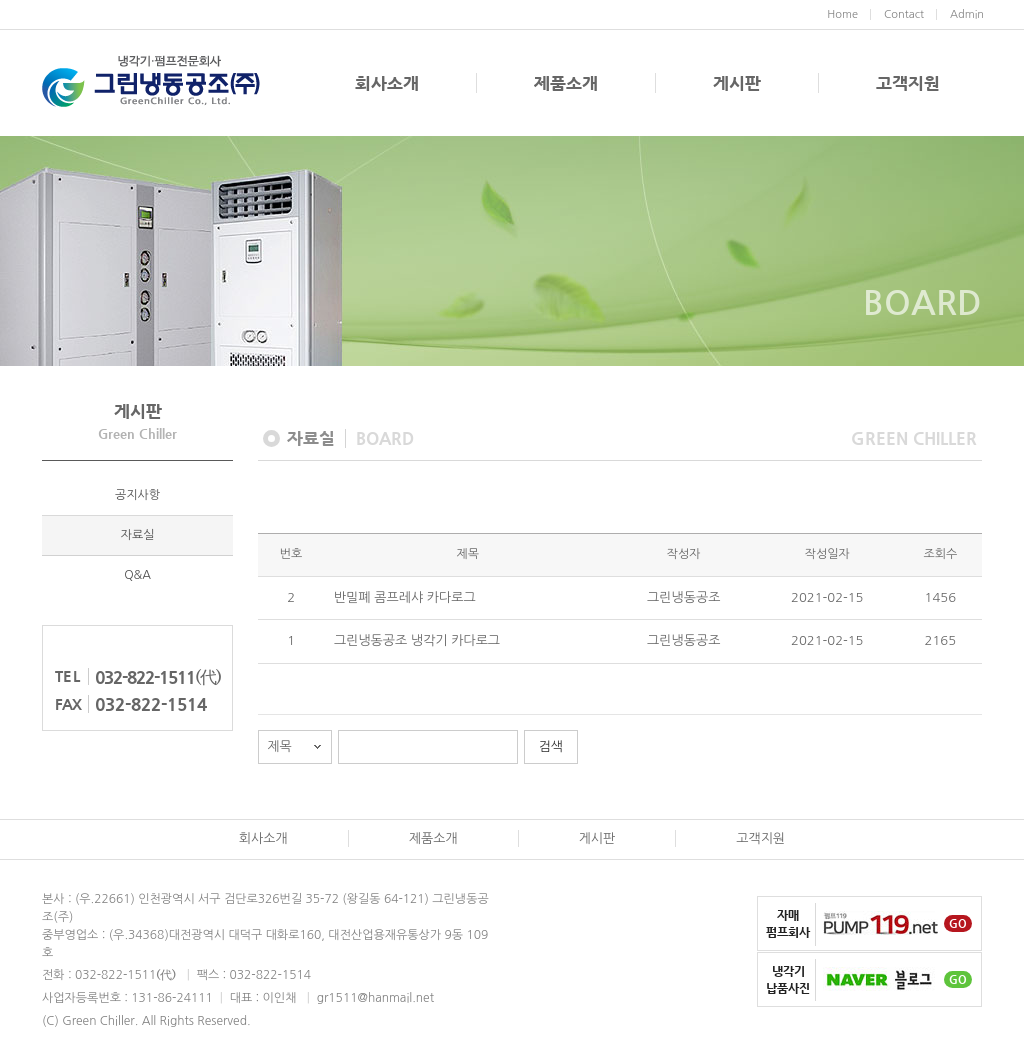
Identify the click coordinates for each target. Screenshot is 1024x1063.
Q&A (137, 575)
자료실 (138, 535)
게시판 (737, 83)
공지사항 (137, 495)
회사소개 (387, 83)
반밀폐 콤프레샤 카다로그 (405, 597)
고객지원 (908, 83)
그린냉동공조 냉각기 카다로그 (417, 640)
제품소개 (566, 83)
